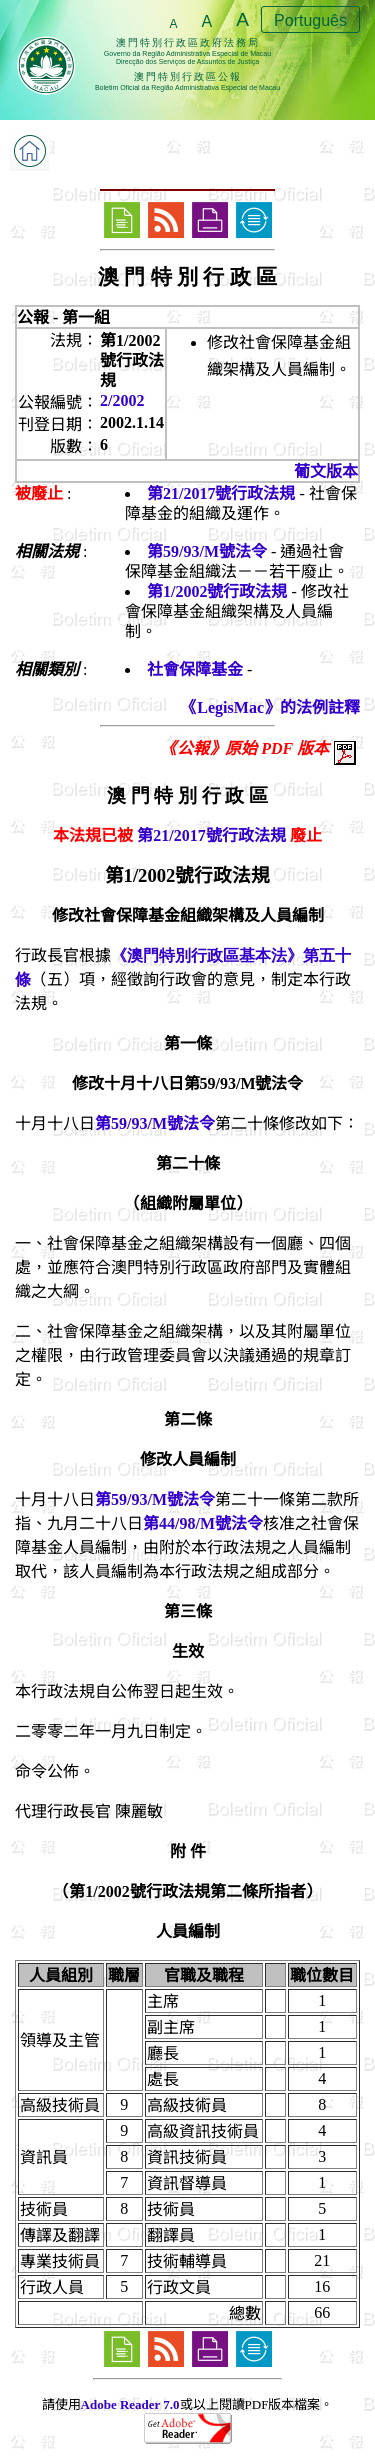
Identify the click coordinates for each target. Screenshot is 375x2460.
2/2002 (122, 400)
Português (310, 20)
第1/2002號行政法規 (217, 591)
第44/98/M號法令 (203, 1523)
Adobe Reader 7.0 (130, 2404)
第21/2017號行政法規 (221, 493)
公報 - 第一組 (63, 317)
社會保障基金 (195, 669)
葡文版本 (326, 471)
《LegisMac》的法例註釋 (270, 707)
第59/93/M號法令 (207, 551)
